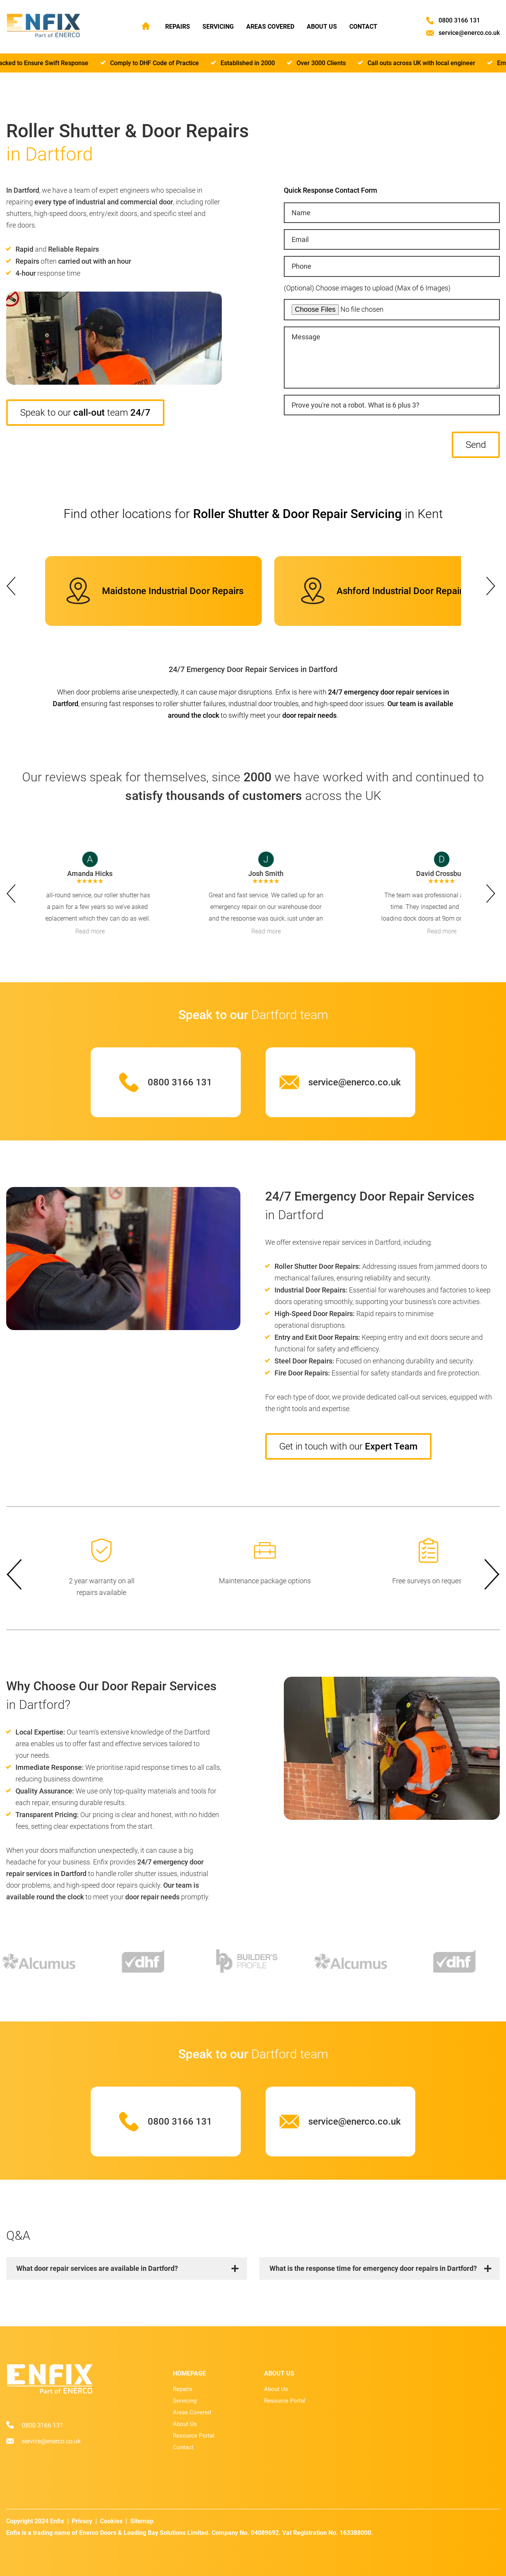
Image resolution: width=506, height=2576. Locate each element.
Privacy (82, 2521)
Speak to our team (85, 412)
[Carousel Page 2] (248, 553)
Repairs (177, 26)
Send (476, 444)
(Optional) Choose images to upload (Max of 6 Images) (367, 288)
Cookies (111, 2521)
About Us (322, 26)
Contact (363, 26)
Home (146, 26)
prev (12, 585)
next (493, 585)
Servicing (218, 26)
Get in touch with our (348, 1446)
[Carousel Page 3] (253, 553)
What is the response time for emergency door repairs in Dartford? (373, 2268)
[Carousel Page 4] (258, 553)
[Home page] (43, 25)
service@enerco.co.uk (469, 32)
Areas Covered (270, 26)
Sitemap (142, 2521)
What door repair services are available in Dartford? (97, 2268)
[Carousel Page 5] (262, 553)
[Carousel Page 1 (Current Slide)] (244, 553)
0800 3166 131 (459, 20)
